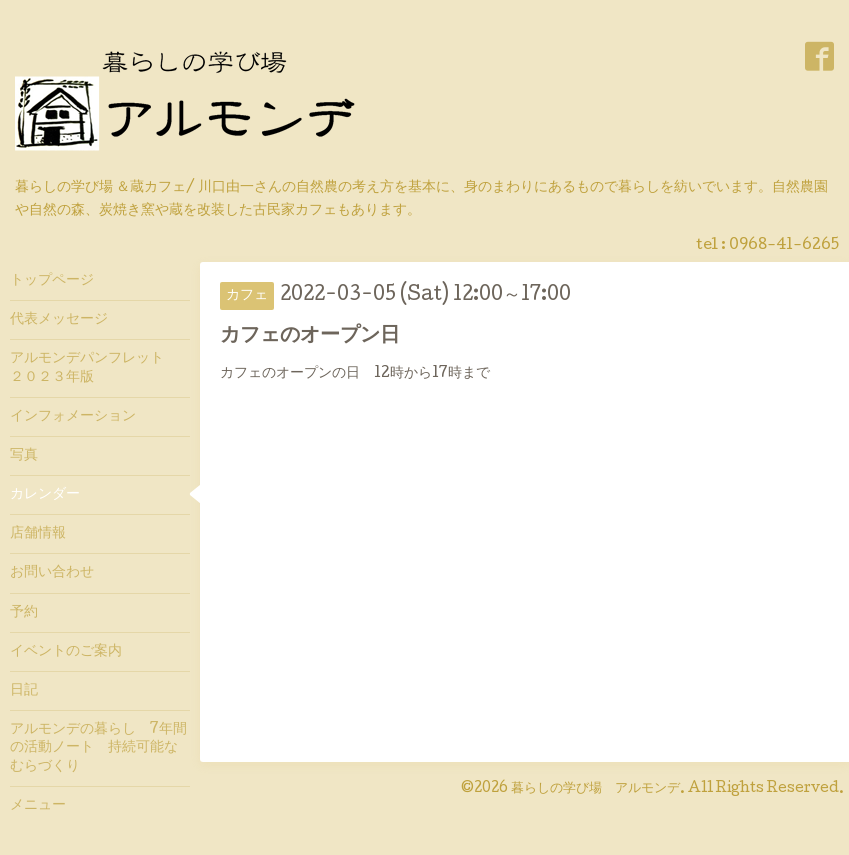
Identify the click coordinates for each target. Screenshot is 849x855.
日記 (24, 691)
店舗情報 (38, 534)
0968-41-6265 (784, 246)
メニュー (38, 806)
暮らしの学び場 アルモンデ (595, 789)
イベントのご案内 (66, 652)
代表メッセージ (66, 320)
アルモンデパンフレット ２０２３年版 (94, 368)
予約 (24, 613)
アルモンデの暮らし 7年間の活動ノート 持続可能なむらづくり (98, 748)
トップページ (52, 281)
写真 (24, 456)
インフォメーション (73, 417)
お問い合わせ (52, 573)
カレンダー (45, 495)
